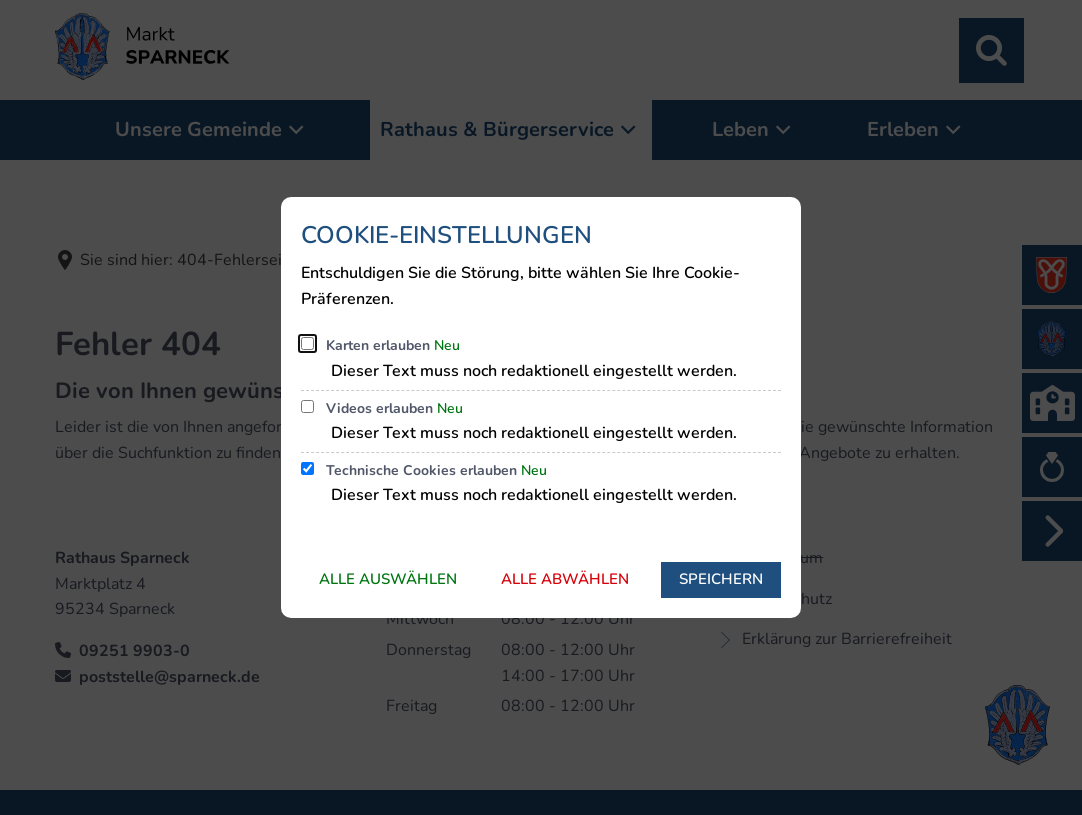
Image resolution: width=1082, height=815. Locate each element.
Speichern (721, 579)
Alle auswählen (388, 579)
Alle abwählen (565, 579)
